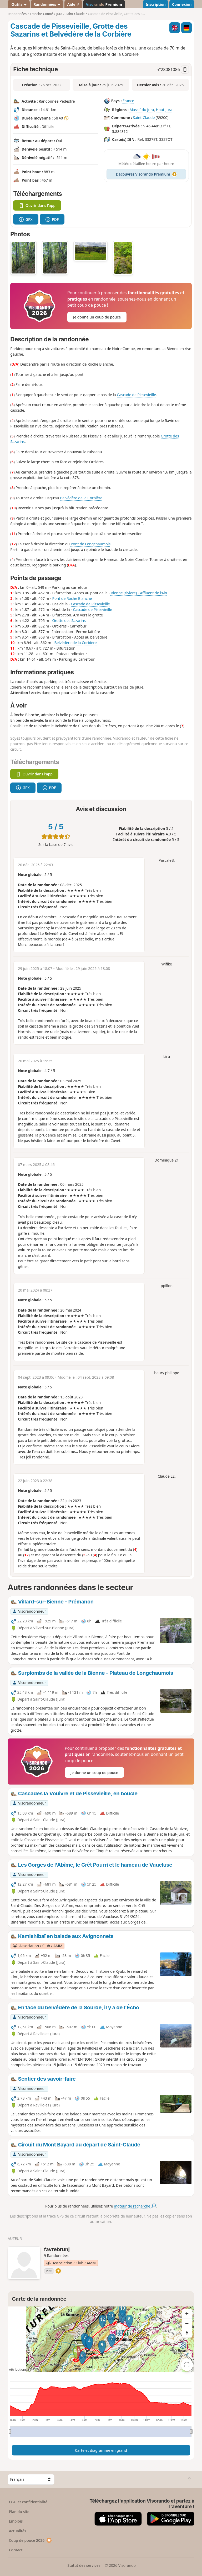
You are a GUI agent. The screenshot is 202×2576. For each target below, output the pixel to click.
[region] (101, 2339)
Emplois (16, 2521)
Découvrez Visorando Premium (146, 174)
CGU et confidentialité (28, 2501)
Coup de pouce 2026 (30, 2540)
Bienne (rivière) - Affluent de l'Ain (139, 592)
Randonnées (47, 4)
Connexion (181, 4)
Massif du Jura (142, 109)
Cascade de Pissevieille (136, 394)
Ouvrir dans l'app (37, 205)
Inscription (155, 4)
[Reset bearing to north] (187, 2333)
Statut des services (83, 2565)
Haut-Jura (164, 109)
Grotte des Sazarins (68, 620)
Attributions (18, 2369)
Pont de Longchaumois (90, 543)
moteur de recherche (135, 2206)
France (128, 100)
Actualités (17, 2530)
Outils (19, 4)
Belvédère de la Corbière (81, 497)
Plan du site (19, 2511)
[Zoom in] (187, 2314)
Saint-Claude (144, 117)
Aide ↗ (73, 4)
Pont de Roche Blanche (72, 598)
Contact (16, 2549)
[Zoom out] (187, 2323)
